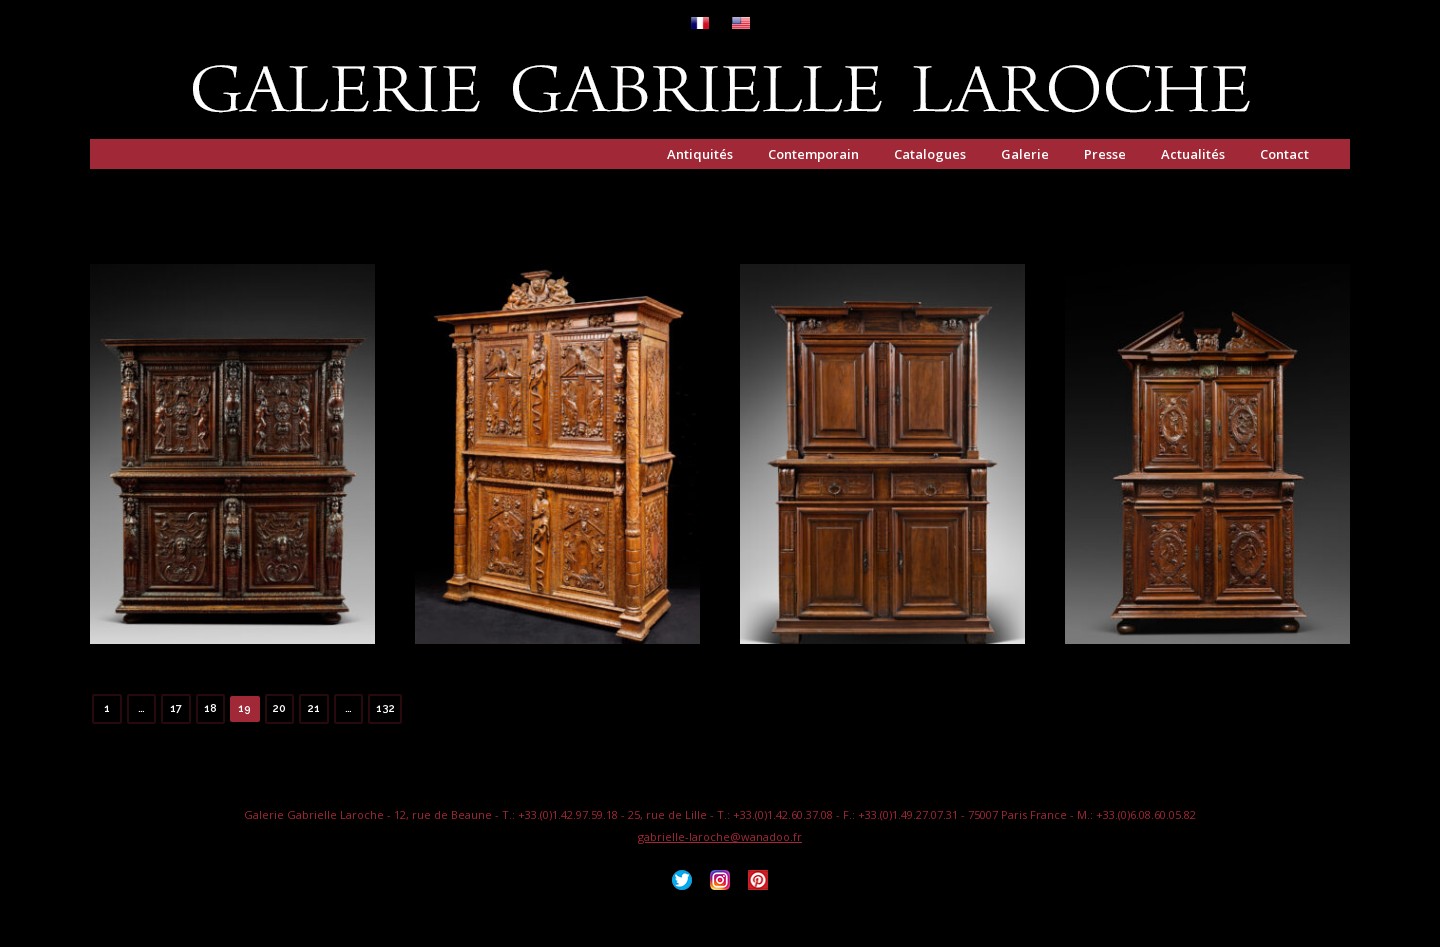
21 (314, 708)
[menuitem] (700, 24)
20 (279, 708)
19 (244, 708)
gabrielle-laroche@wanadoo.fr (720, 836)
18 (210, 708)
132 (385, 708)
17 (176, 708)
